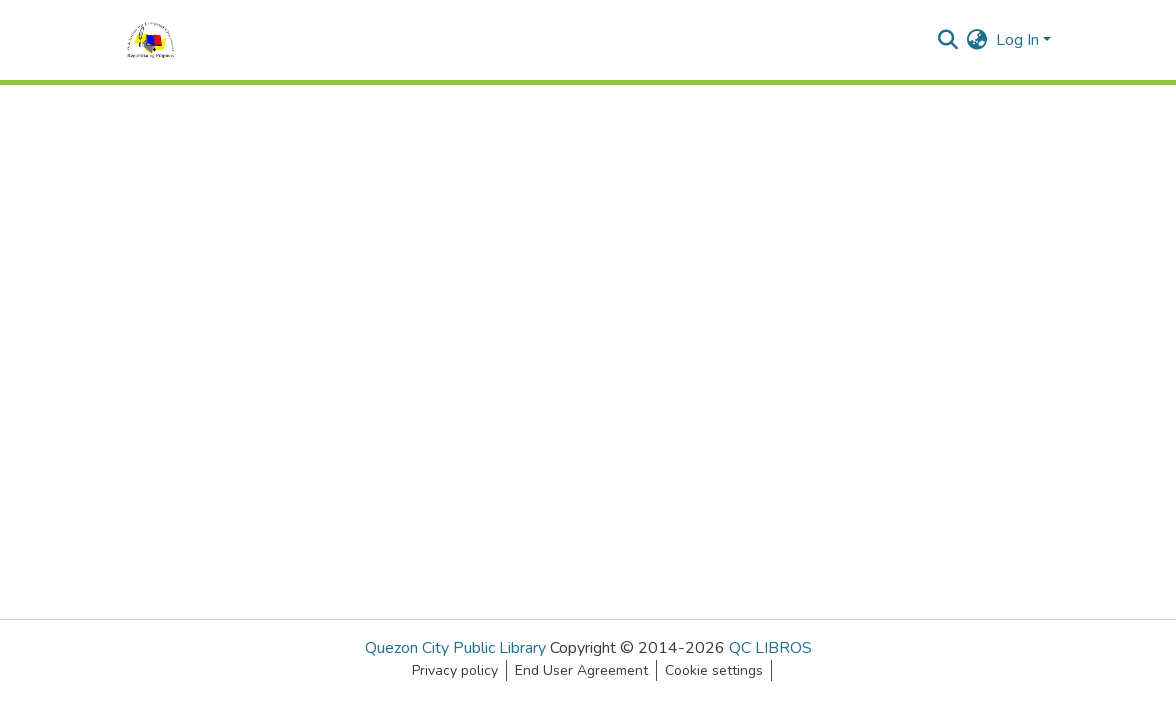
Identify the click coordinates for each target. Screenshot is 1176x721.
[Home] (150, 40)
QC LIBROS (770, 648)
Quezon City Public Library (455, 648)
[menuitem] (977, 40)
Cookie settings (714, 670)
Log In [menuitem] (1017, 40)
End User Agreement (581, 670)
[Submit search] (948, 40)
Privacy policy (455, 670)
